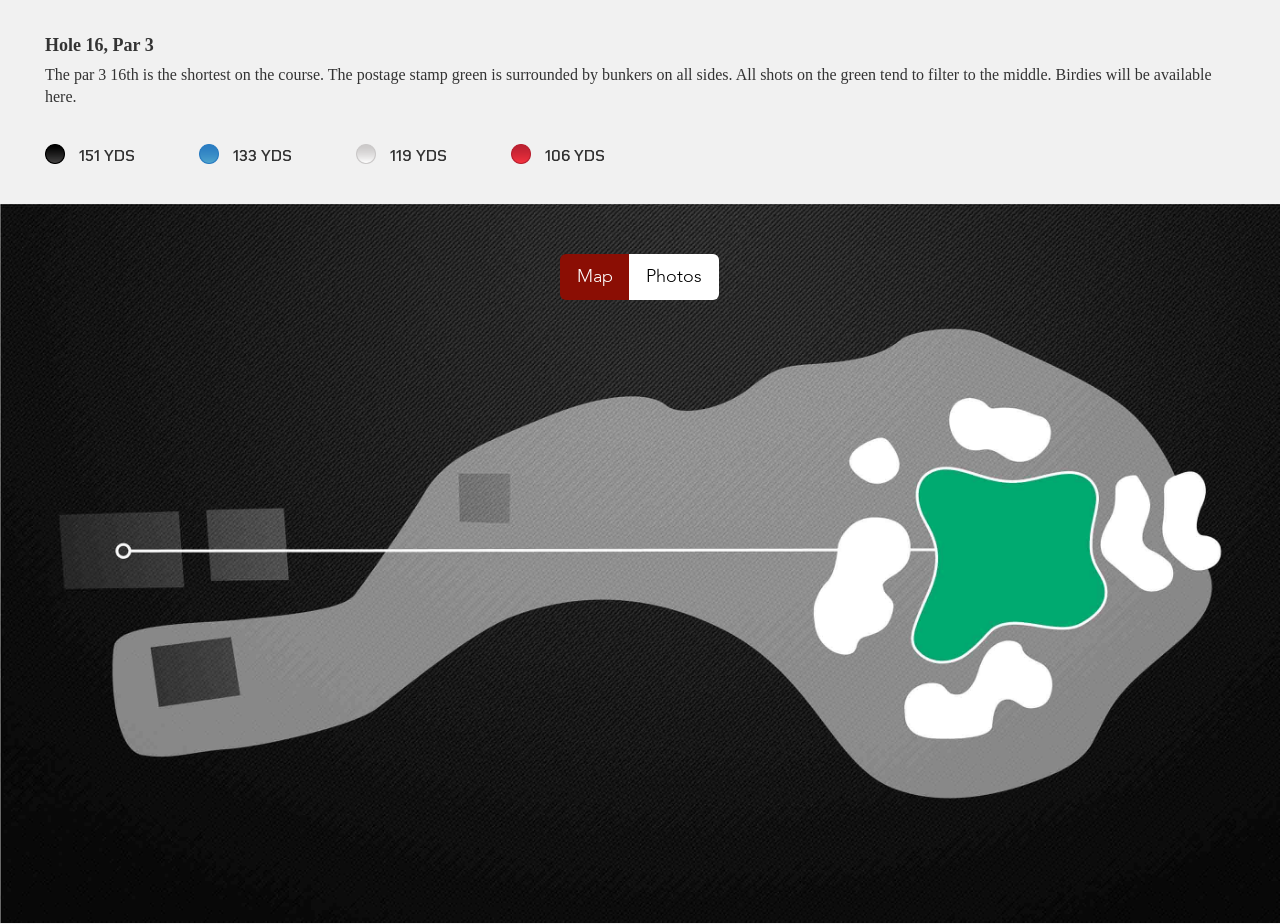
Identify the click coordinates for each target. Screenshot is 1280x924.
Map (595, 276)
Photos (674, 276)
